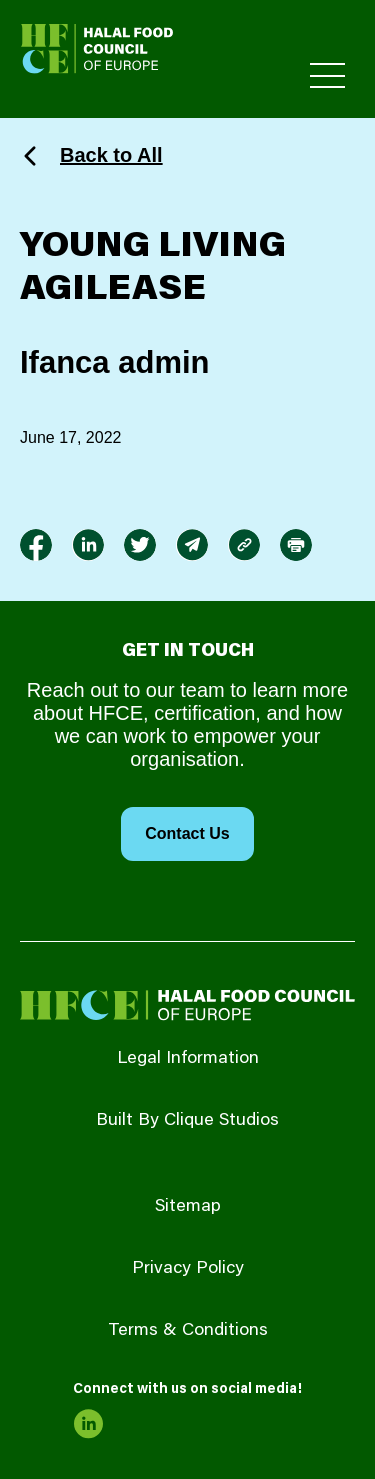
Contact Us (187, 833)
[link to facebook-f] (36, 545)
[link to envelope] (192, 545)
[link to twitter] (140, 545)
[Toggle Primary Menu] (327, 75)
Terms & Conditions (188, 1331)
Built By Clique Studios (187, 1121)
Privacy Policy (188, 1269)
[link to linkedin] (88, 545)
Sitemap (188, 1207)
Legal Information (188, 1059)
